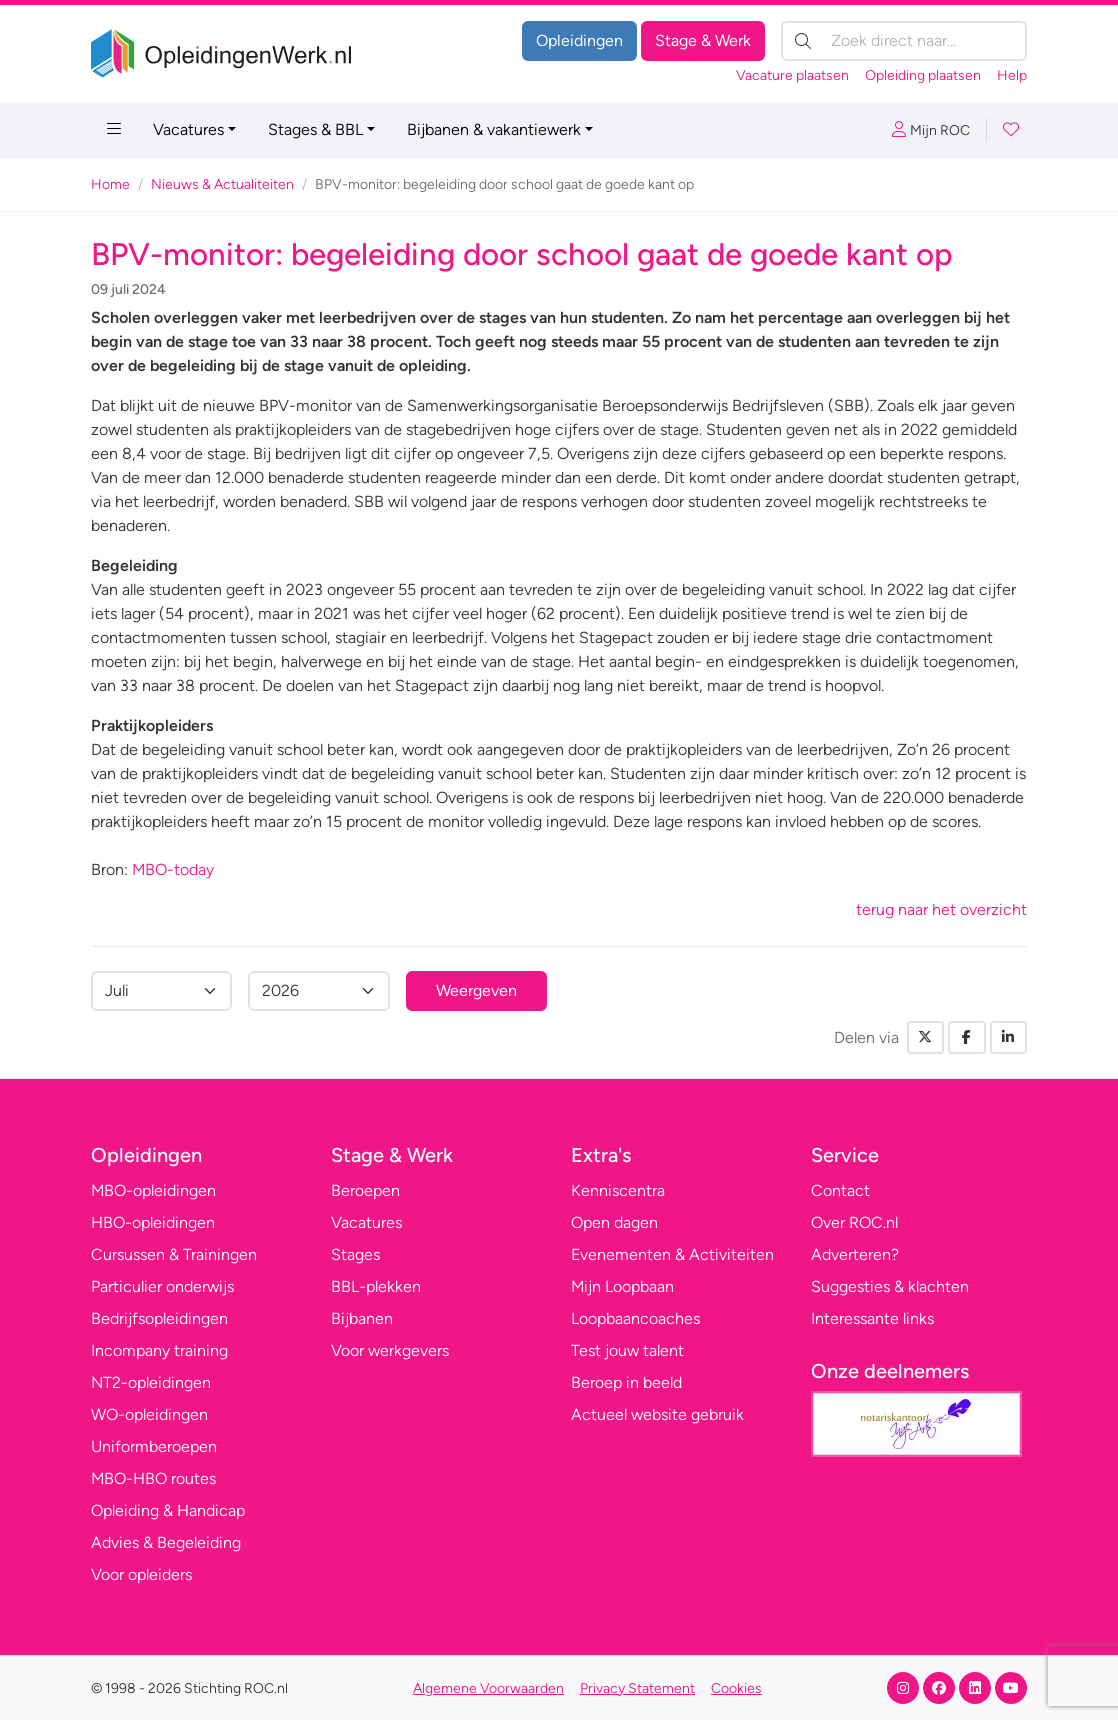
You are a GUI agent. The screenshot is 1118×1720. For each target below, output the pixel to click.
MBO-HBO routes (153, 1478)
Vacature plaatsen (792, 75)
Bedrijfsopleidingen (159, 1318)
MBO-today (173, 869)
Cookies (736, 1688)
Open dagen (614, 1222)
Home (110, 184)
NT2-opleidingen (151, 1382)
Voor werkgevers (390, 1350)
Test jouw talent (627, 1350)
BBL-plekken (376, 1286)
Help (1012, 75)
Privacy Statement (637, 1688)
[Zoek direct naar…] (904, 41)
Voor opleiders (141, 1574)
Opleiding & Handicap (168, 1510)
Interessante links (872, 1318)
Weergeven (476, 990)
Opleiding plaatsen (923, 75)
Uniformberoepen (154, 1446)
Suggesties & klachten (890, 1286)
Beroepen (365, 1190)
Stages (355, 1254)
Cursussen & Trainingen (174, 1254)
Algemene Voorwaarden (488, 1688)
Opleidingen (579, 40)
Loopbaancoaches (635, 1318)
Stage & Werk (703, 40)
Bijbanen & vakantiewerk (494, 129)
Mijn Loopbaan (622, 1286)
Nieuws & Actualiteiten (222, 184)
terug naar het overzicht (941, 909)
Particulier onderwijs (162, 1286)
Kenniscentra (618, 1190)
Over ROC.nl (854, 1222)
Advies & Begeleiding (166, 1542)
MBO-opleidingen (153, 1190)
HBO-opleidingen (153, 1222)
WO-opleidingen (149, 1414)
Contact (840, 1190)
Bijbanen (362, 1318)
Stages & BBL (315, 129)
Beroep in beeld (626, 1382)
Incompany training (159, 1350)
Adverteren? (855, 1254)
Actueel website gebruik (657, 1414)
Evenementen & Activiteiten (672, 1254)
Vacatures (188, 129)
